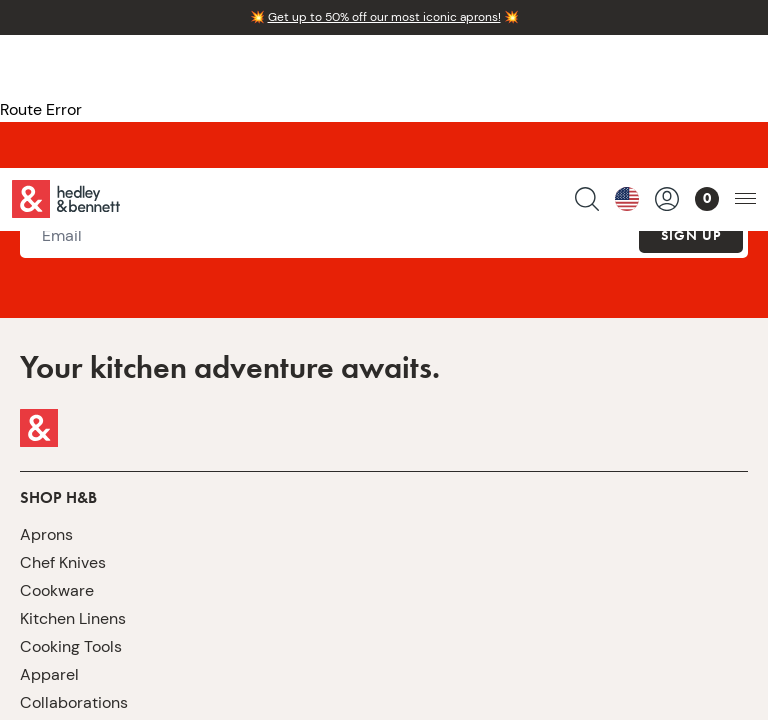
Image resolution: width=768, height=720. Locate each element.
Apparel (49, 674)
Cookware (57, 590)
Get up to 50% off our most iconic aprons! (384, 17)
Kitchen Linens (73, 618)
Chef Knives (63, 562)
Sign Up (691, 235)
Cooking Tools (71, 646)
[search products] (587, 66)
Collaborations (74, 702)
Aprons (46, 534)
